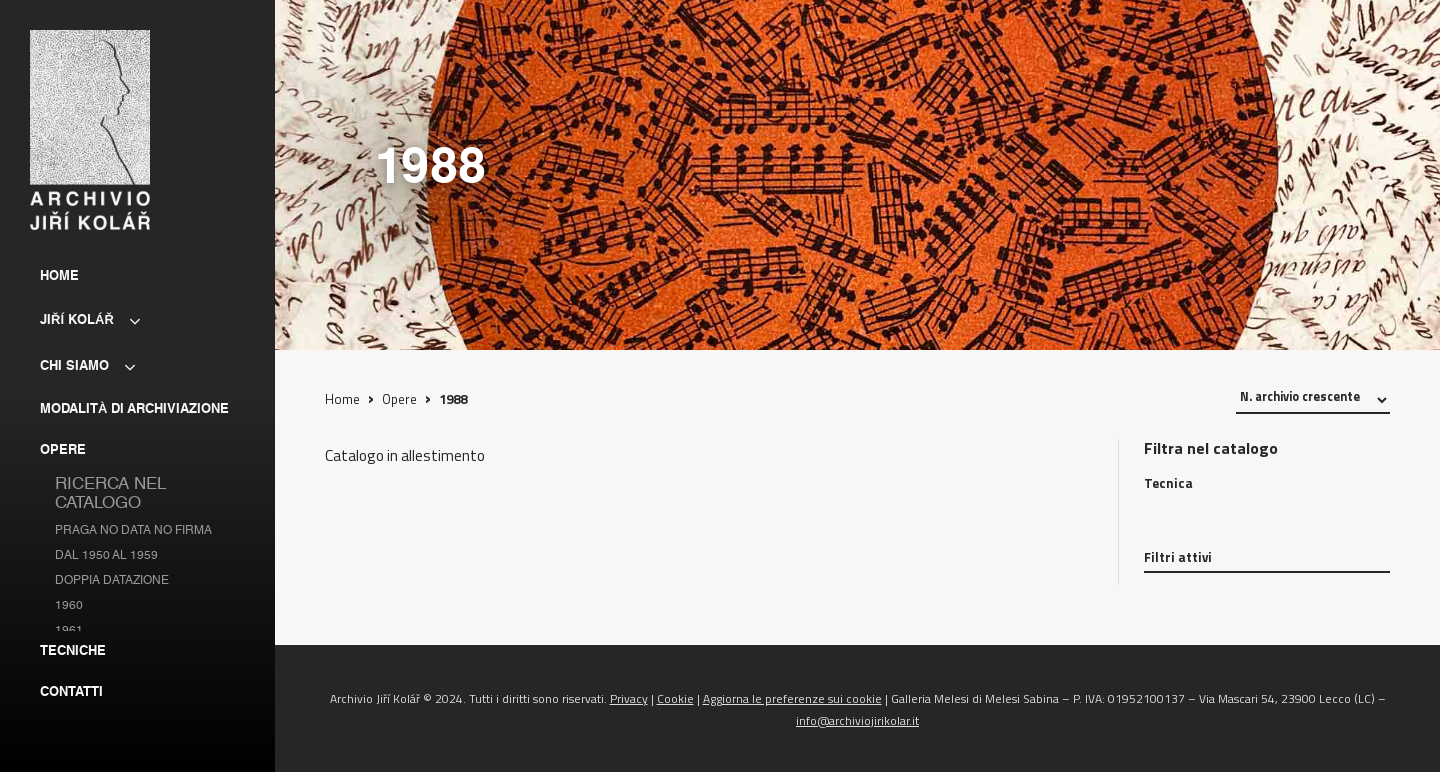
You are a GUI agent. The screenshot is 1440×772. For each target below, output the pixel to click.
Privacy (629, 698)
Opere (399, 399)
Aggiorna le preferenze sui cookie (792, 698)
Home (342, 399)
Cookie (675, 698)
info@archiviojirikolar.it (857, 720)
